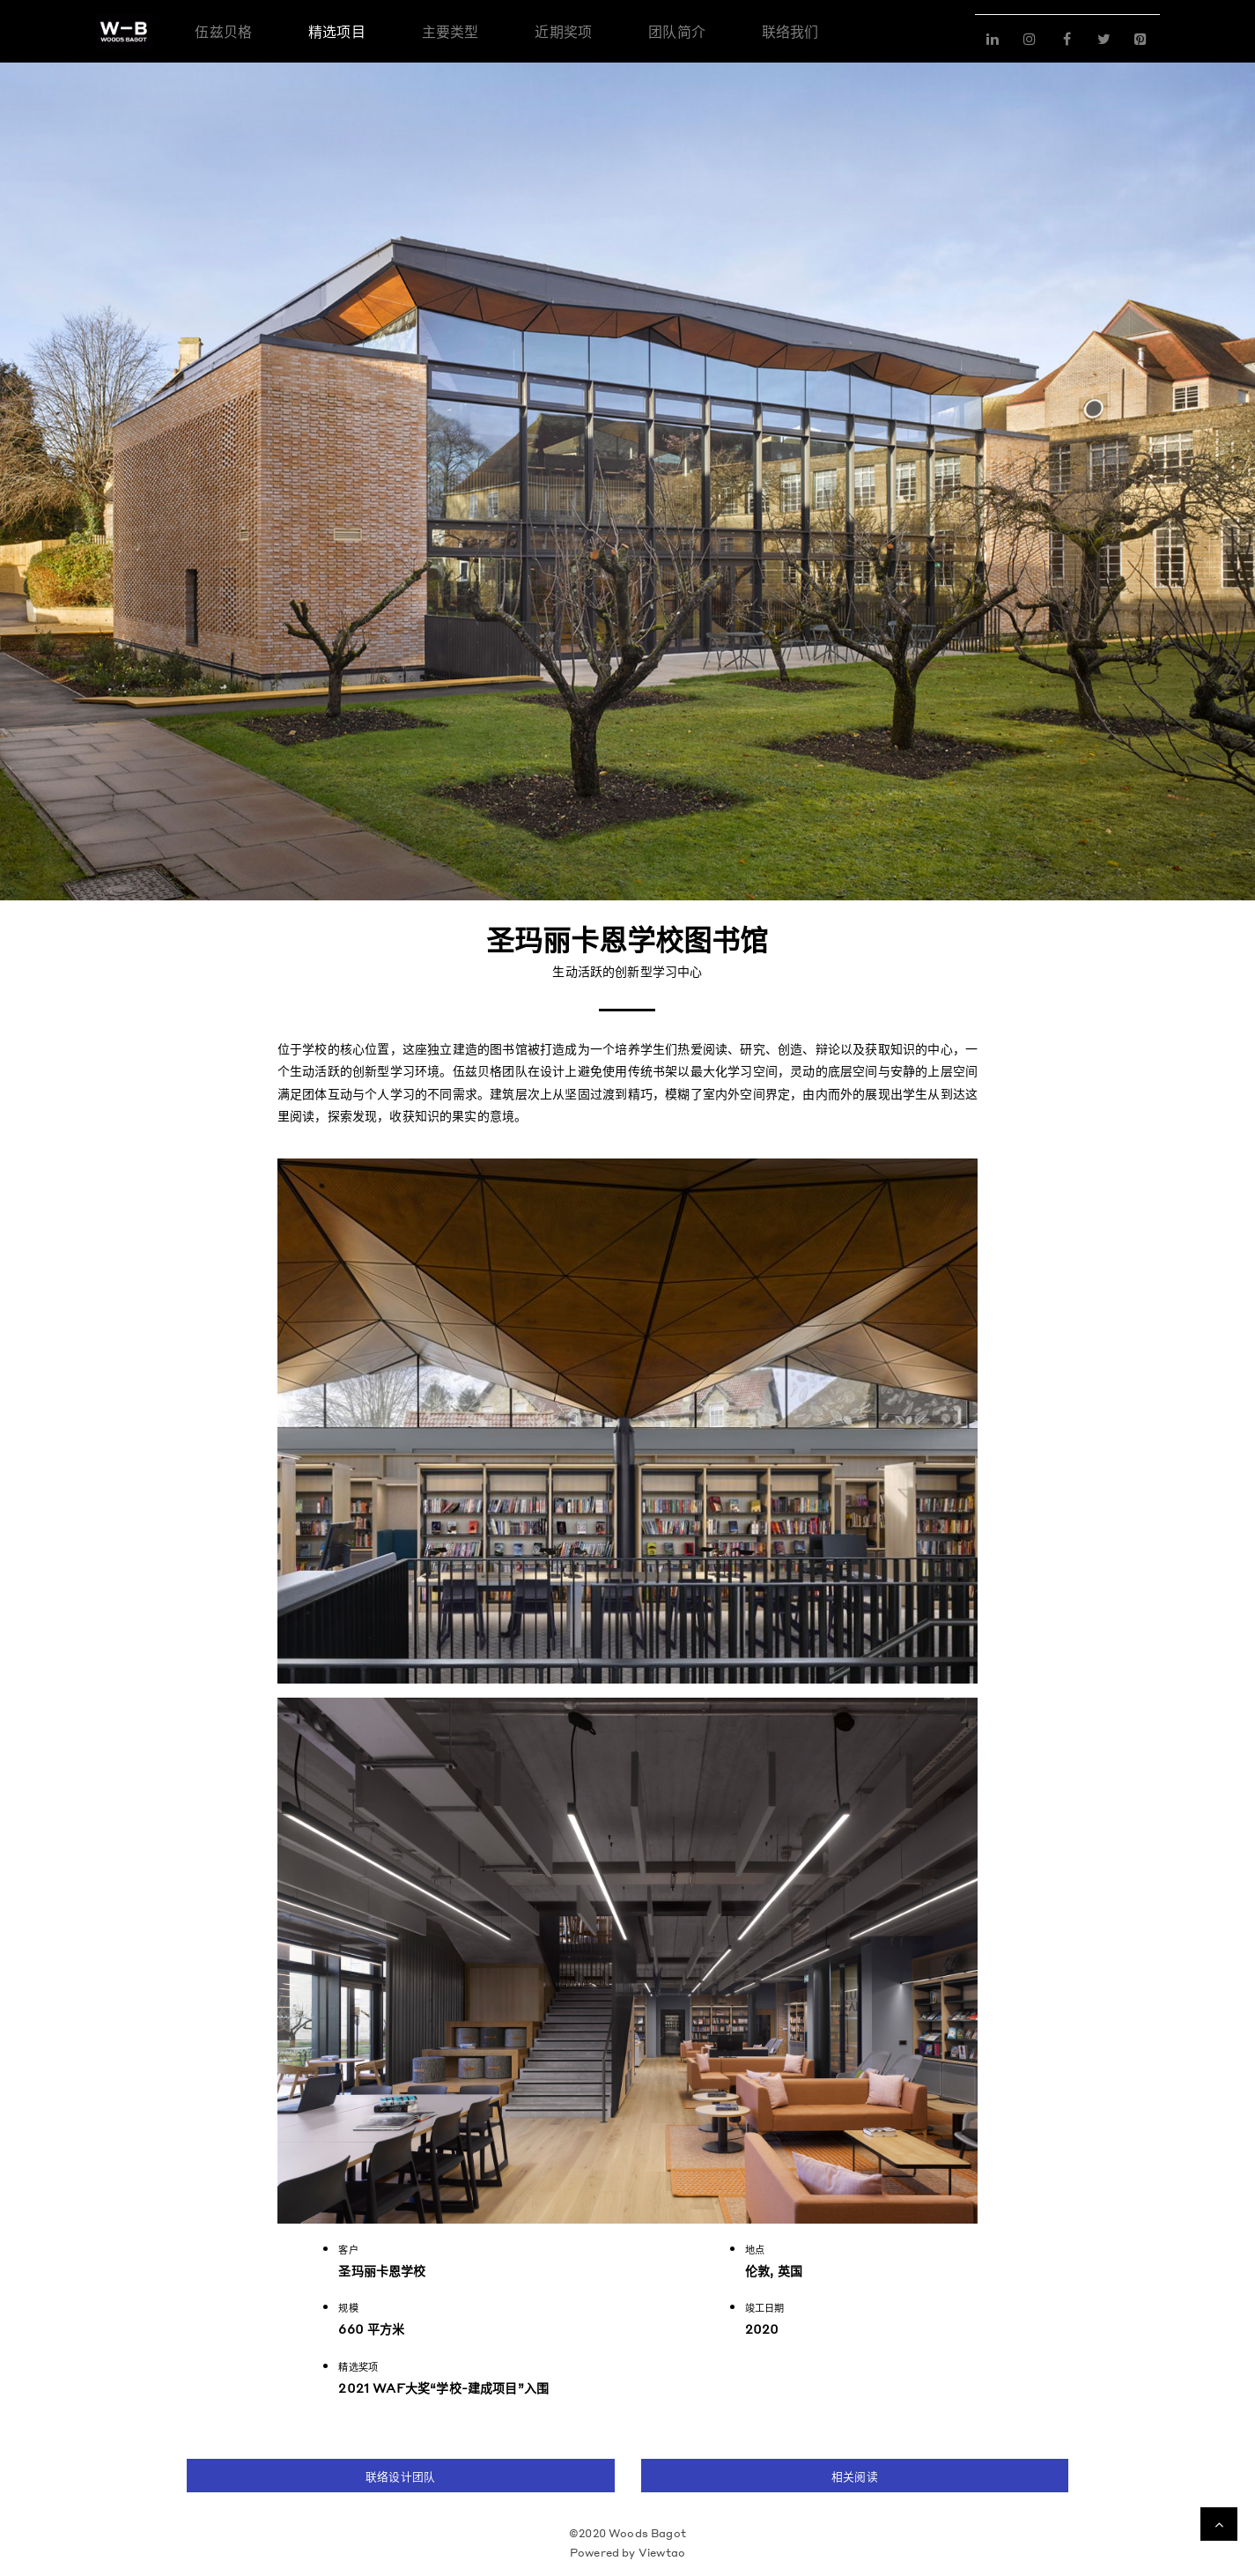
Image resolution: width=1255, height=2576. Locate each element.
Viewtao (662, 2552)
